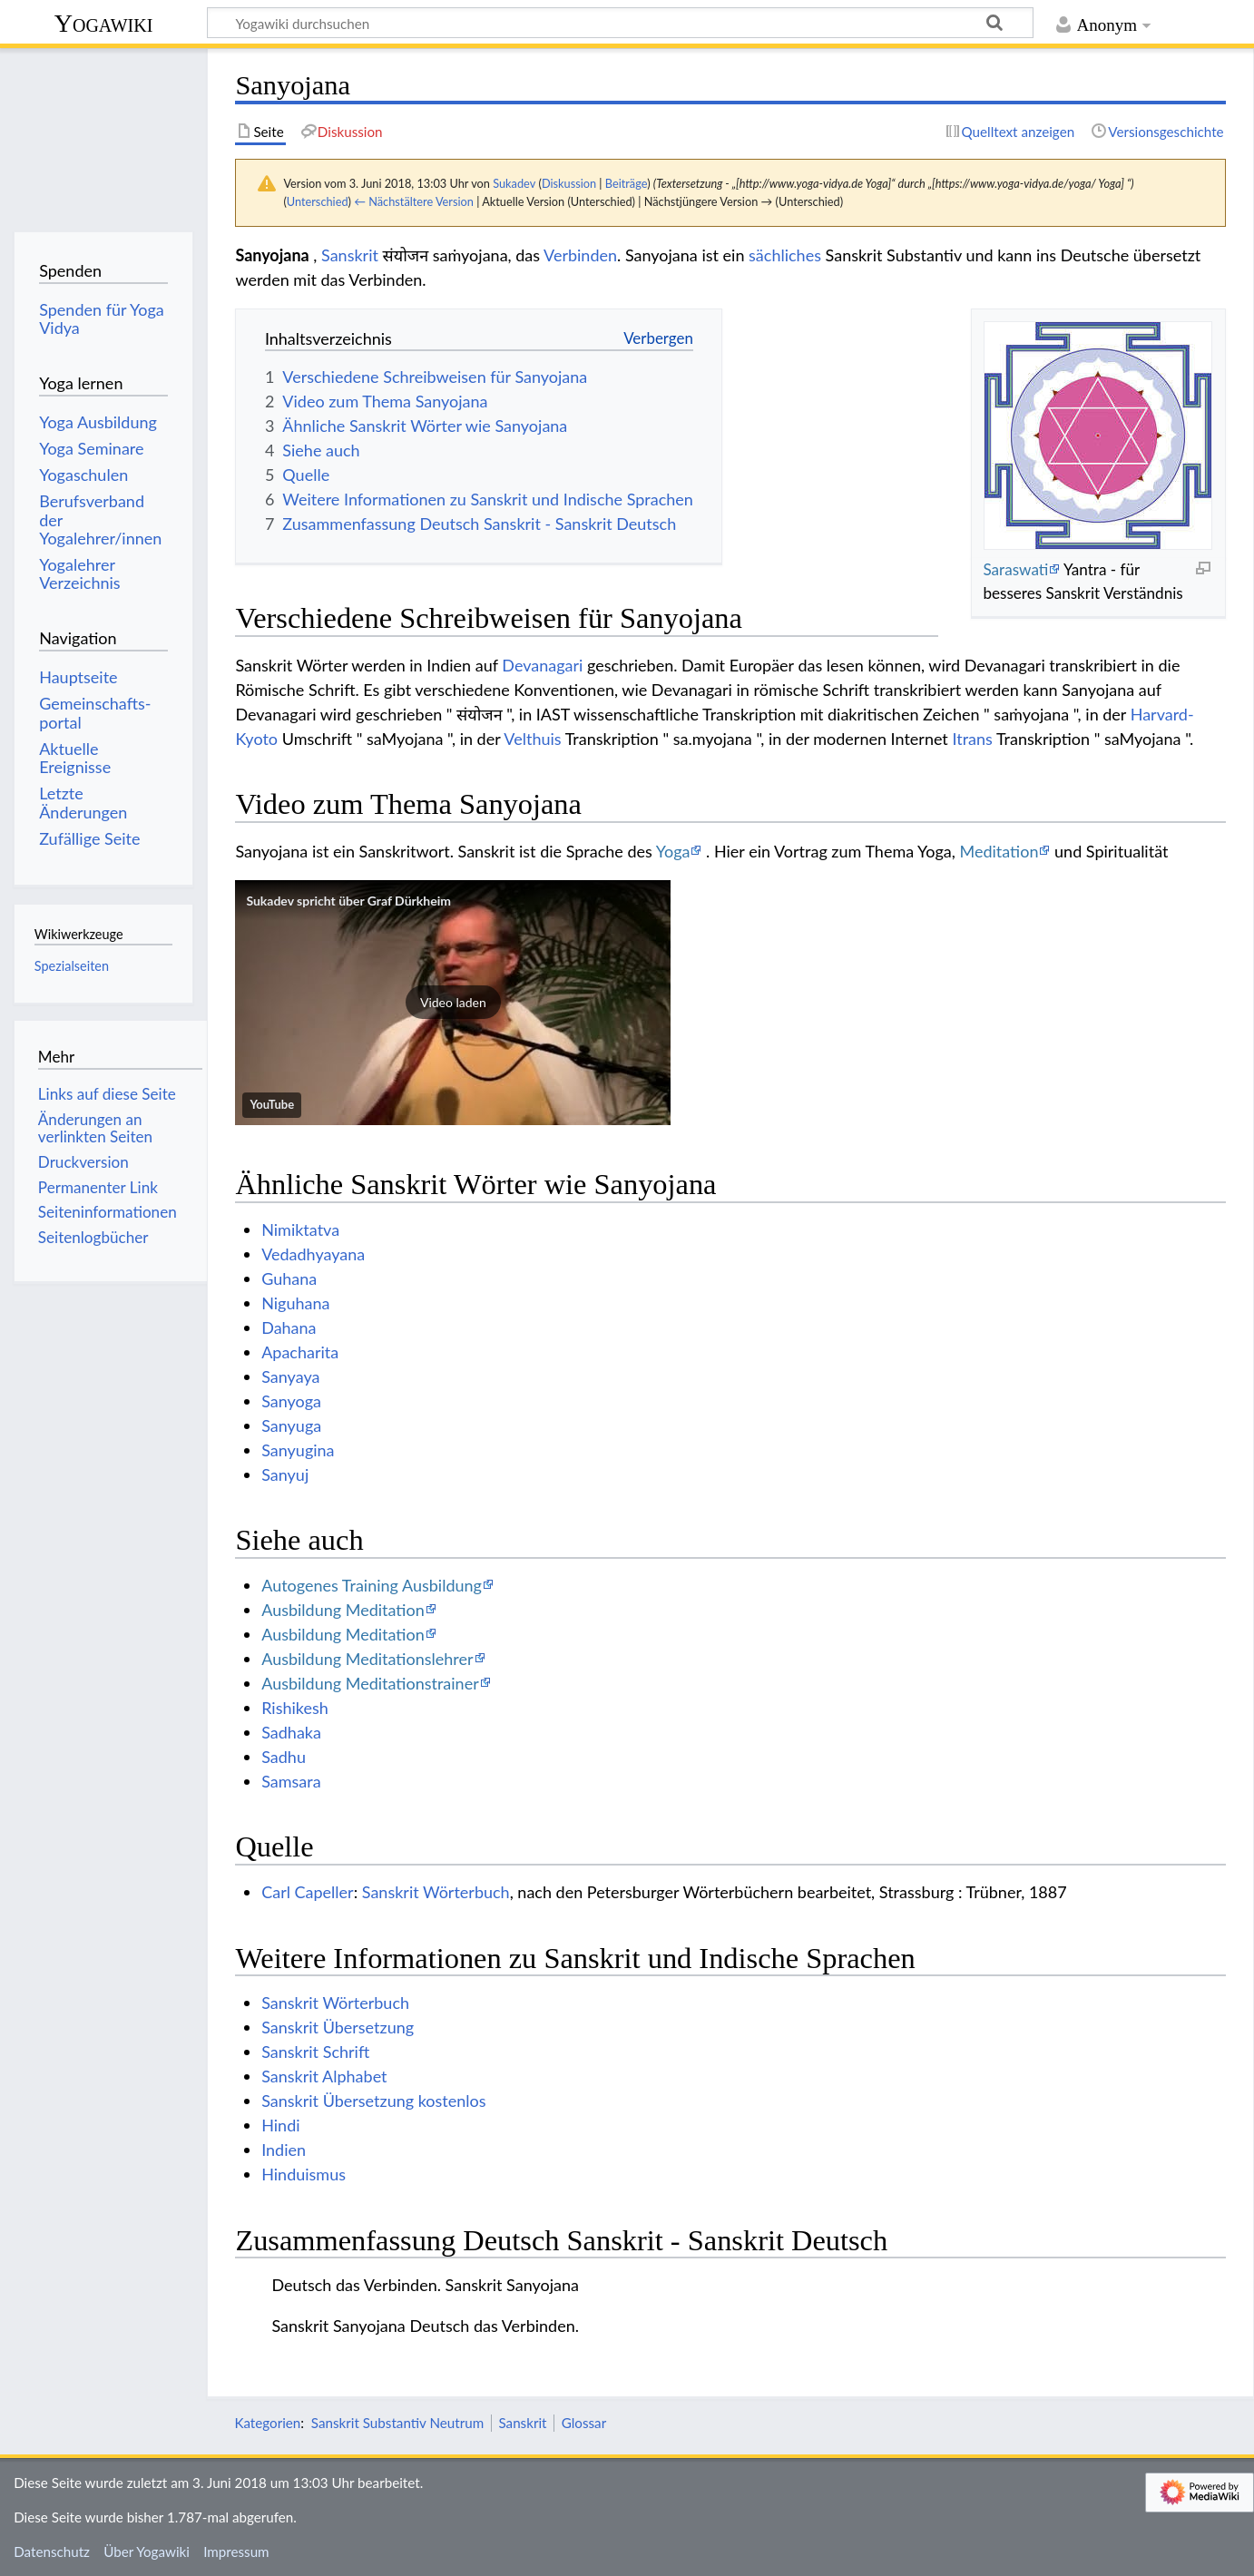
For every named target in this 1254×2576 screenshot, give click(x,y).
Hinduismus (303, 2174)
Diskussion (569, 183)
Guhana (289, 1278)
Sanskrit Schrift (315, 2052)
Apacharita (299, 1352)
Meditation (999, 851)
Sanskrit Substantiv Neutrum (397, 2422)
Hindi (280, 2125)
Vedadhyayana (313, 1254)
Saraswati (1015, 569)
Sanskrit (349, 255)
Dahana (288, 1327)
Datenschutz (52, 2551)
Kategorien (267, 2422)
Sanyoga (291, 1401)
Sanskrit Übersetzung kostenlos (373, 2101)
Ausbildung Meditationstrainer (370, 1683)
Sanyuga (291, 1425)
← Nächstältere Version (414, 201)
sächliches (785, 255)
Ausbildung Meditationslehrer (367, 1659)
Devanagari (542, 665)
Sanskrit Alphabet (324, 2076)
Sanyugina (297, 1450)
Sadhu (283, 1757)
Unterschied (317, 201)
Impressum (236, 2551)
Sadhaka (291, 1732)
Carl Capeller (307, 1892)
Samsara (291, 1781)
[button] (453, 1002)
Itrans (972, 739)
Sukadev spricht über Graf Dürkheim (348, 900)
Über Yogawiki (146, 2551)
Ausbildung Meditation (343, 1610)
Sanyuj (285, 1474)
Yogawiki (103, 23)
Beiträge (626, 183)
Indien (283, 2150)
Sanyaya (290, 1376)
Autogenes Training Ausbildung (371, 1585)
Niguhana (295, 1303)
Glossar (584, 2422)
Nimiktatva (300, 1229)
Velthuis (532, 739)
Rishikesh (294, 1708)
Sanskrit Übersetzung (337, 2027)
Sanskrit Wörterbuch (436, 1892)
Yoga (673, 851)
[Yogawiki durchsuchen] (620, 22)
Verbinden (580, 255)
